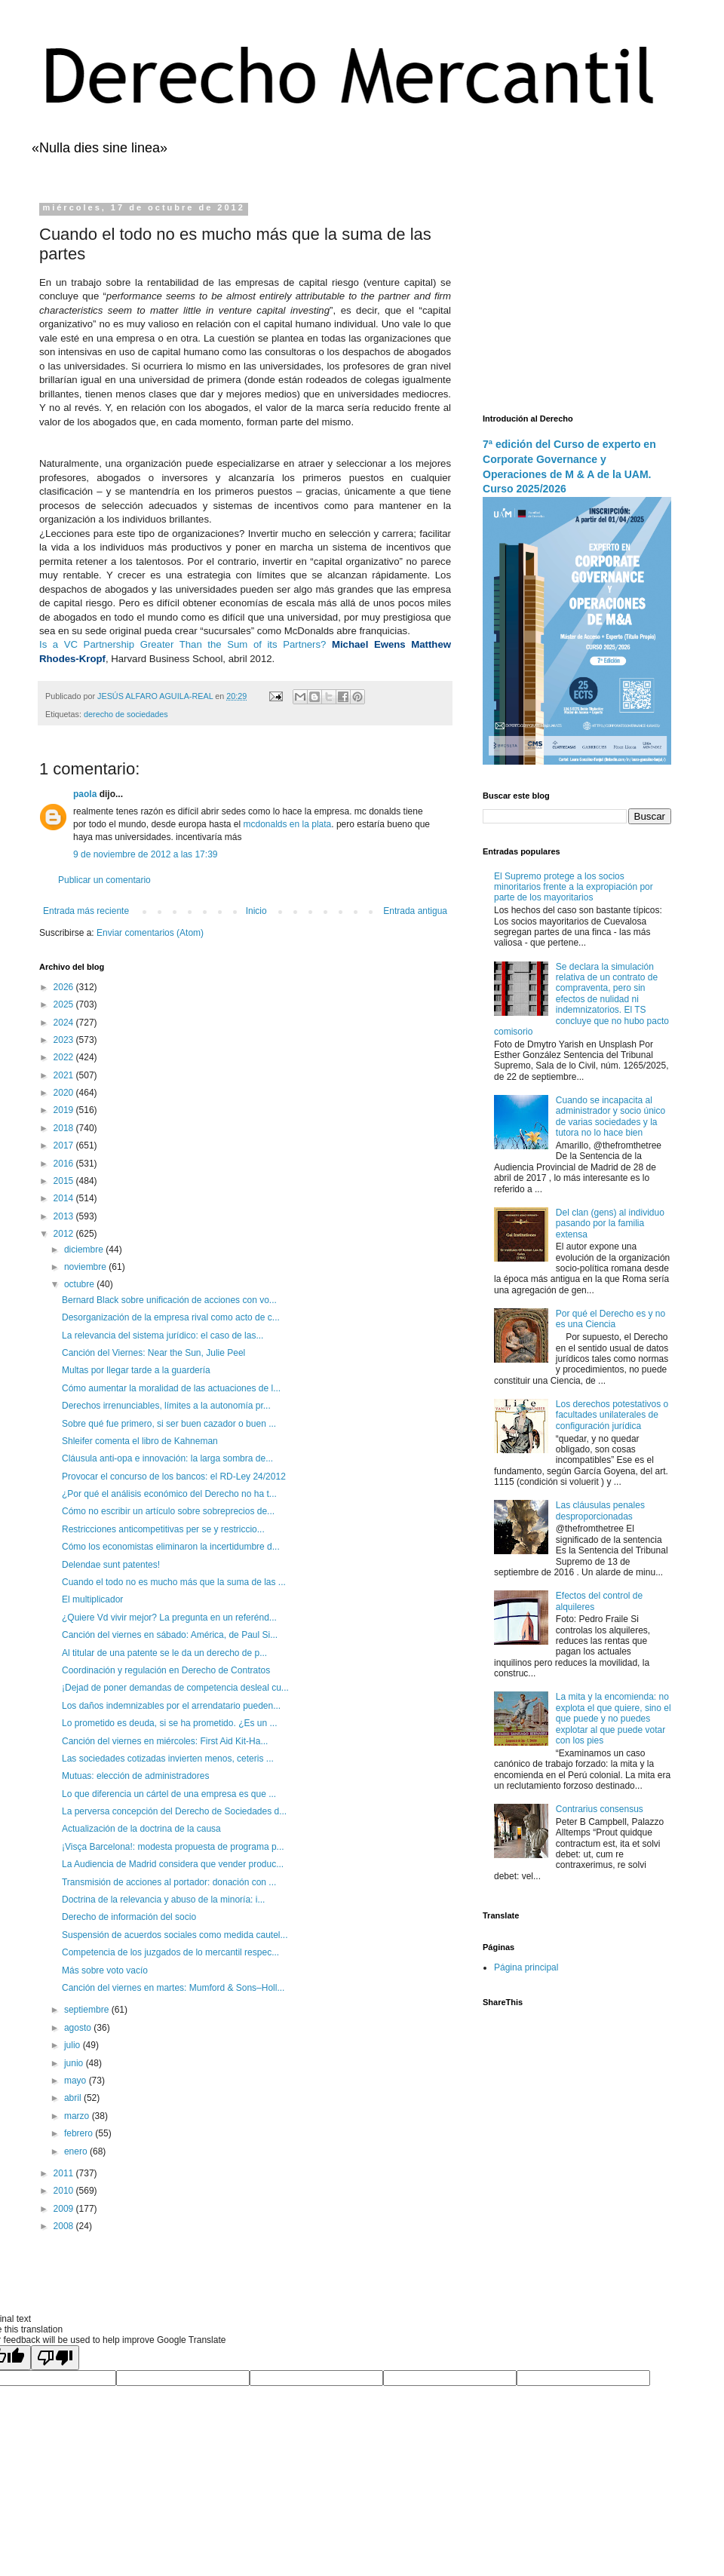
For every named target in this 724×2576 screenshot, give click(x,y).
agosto (79, 2027)
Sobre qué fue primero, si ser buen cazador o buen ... (169, 1423)
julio (73, 2045)
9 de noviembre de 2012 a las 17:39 (145, 854)
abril (74, 2098)
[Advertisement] (577, 297)
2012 (65, 1233)
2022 (65, 1057)
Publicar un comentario (104, 880)
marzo (78, 2116)
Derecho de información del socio (129, 1917)
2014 (65, 1198)
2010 (65, 2190)
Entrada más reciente (86, 911)
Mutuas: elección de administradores (135, 1776)
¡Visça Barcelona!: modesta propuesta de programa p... (173, 1847)
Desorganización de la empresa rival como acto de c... (171, 1317)
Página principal (526, 1967)
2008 (65, 2226)
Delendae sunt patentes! (111, 1564)
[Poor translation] (55, 2357)
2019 (65, 1110)
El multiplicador (92, 1599)
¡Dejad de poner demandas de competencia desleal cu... (175, 1687)
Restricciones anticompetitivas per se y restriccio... (163, 1529)
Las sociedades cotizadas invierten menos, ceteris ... (168, 1758)
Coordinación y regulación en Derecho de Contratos (166, 1670)
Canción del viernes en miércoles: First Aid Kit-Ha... (165, 1741)
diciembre (85, 1249)
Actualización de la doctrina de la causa (141, 1828)
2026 (65, 987)
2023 (65, 1040)
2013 (65, 1216)
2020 (65, 1092)
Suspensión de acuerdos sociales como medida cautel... (175, 1935)
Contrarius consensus (599, 1809)
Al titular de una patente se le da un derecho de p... (164, 1653)
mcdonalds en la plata (288, 824)
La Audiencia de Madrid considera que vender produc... (173, 1864)
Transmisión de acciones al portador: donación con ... (169, 1882)
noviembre (86, 1267)
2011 (65, 2173)
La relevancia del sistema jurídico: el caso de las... (162, 1335)
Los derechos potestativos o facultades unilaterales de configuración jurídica (612, 1415)
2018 (65, 1128)
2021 (65, 1075)
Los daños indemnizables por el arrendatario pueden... (171, 1705)
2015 (65, 1181)
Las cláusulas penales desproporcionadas (600, 1510)
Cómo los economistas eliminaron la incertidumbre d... (171, 1546)
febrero (79, 2133)
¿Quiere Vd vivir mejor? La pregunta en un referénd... (169, 1617)
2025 (65, 1004)
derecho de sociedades (126, 714)
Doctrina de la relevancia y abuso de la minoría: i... (163, 1899)
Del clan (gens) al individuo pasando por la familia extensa (610, 1223)
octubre (80, 1284)
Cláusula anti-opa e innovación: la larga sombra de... (167, 1458)
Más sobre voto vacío (105, 1970)
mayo (76, 2080)
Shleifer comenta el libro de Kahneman (140, 1441)
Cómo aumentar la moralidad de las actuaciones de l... (171, 1388)
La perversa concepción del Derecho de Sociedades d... (174, 1811)
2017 (65, 1145)
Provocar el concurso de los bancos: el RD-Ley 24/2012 (174, 1476)
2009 (65, 2208)
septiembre (88, 2009)
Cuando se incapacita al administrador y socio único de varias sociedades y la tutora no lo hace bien (610, 1116)
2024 (65, 1022)
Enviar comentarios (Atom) (150, 933)
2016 (65, 1163)
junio (75, 2063)
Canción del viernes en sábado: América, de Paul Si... (170, 1635)
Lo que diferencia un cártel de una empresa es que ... (169, 1794)
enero (77, 2151)
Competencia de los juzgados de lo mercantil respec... (170, 1952)
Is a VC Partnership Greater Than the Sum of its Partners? (182, 644)
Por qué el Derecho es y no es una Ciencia (610, 1318)
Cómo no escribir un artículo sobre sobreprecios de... (168, 1511)
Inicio (256, 911)
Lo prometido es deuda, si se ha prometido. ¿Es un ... (170, 1723)
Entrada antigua (415, 911)
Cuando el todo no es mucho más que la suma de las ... (174, 1582)
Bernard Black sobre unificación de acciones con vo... (169, 1300)
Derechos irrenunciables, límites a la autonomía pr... (166, 1405)
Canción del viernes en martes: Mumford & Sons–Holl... (173, 1988)
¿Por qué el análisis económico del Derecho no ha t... (169, 1494)
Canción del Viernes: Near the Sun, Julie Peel (153, 1353)
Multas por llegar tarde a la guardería (136, 1370)
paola (85, 794)
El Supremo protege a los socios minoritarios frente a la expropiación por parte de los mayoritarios (573, 887)
